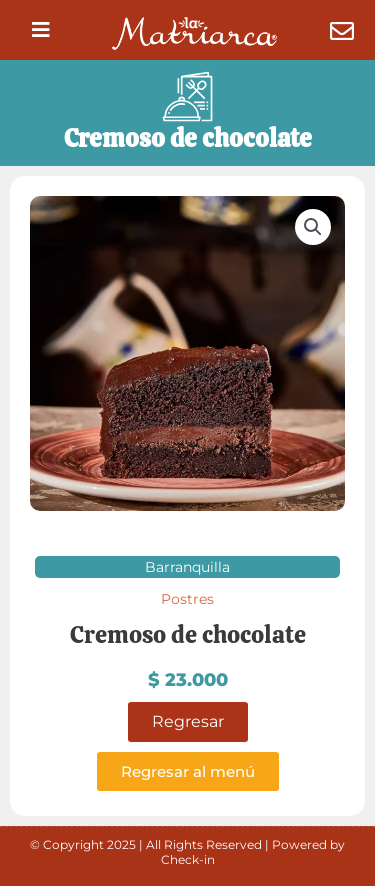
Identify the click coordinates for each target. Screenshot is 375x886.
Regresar (188, 721)
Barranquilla (187, 567)
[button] (41, 30)
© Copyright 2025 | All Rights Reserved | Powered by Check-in (187, 852)
